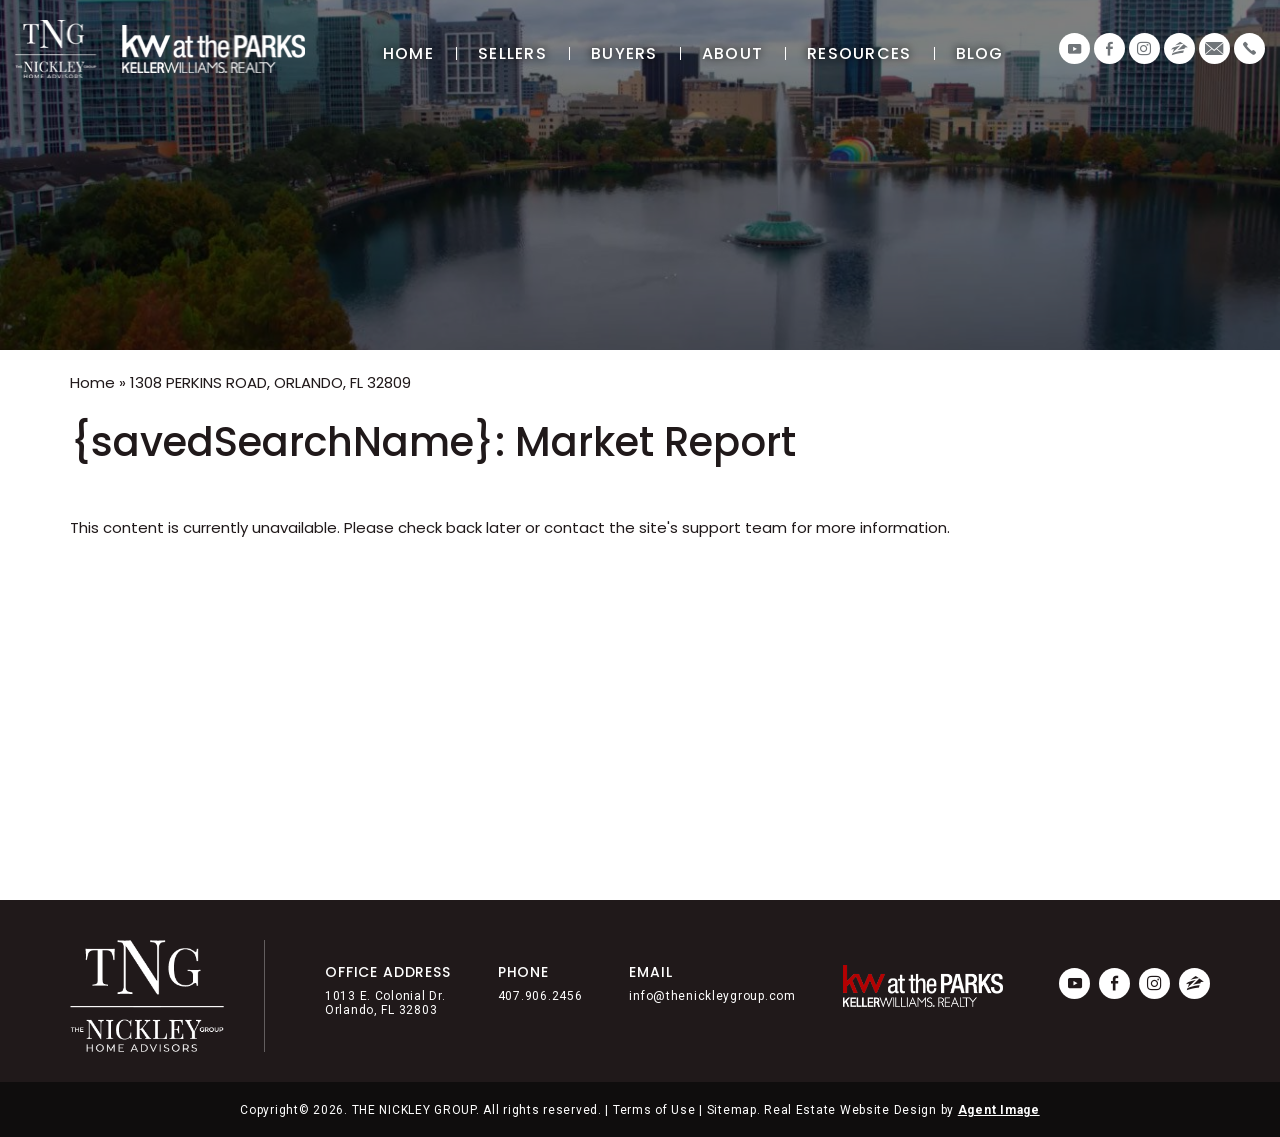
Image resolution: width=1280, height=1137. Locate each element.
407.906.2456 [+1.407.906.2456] (540, 996)
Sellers (512, 53)
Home (408, 53)
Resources (859, 53)
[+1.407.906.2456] (1249, 48)
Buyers (624, 53)
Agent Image (999, 1110)
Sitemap (732, 1110)
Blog (980, 53)
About (732, 53)
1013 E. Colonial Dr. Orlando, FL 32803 (385, 1003)
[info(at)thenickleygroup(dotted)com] (1214, 48)
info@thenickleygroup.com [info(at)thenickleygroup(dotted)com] (712, 996)
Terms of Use (654, 1110)
